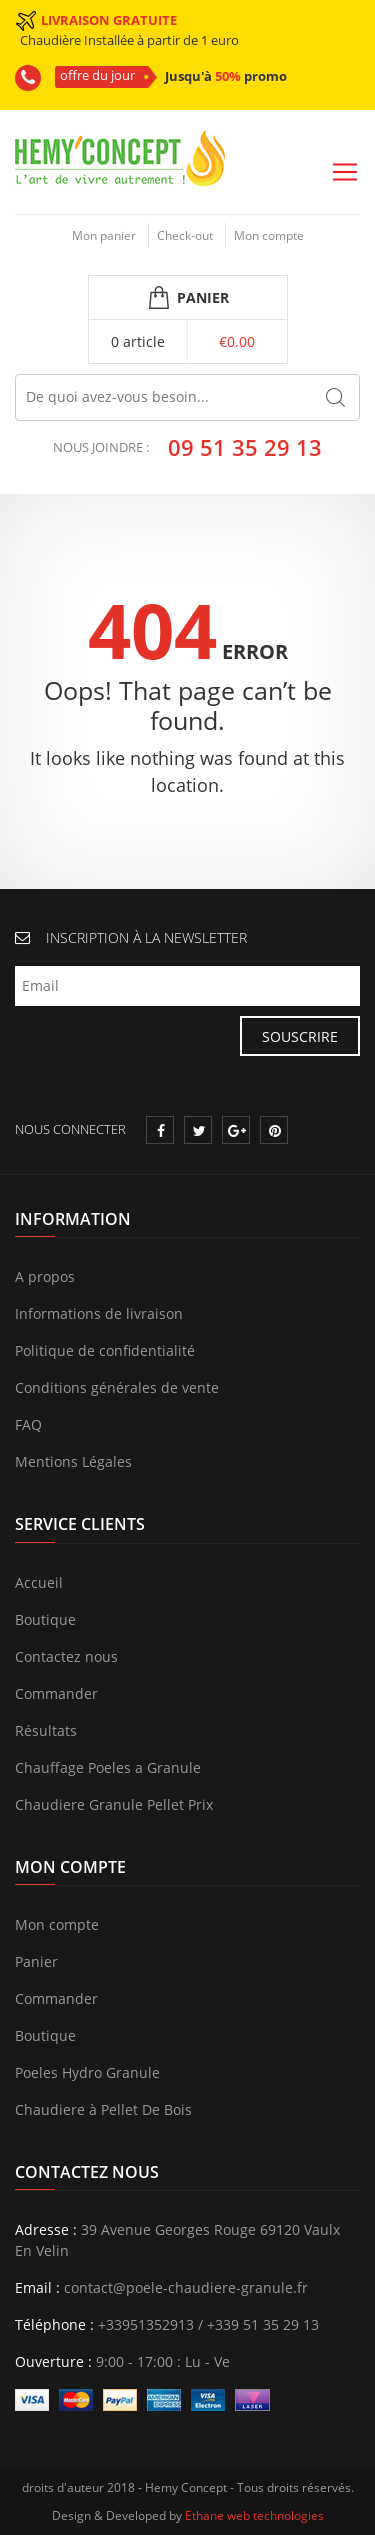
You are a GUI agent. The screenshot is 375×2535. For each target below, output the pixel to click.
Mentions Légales (73, 1461)
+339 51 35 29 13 (263, 2324)
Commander (56, 1693)
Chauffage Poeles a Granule (108, 1767)
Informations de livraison (99, 1313)
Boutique (45, 1619)
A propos (45, 1276)
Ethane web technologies (254, 2515)
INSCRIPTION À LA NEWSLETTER (146, 937)
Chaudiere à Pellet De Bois (103, 2109)
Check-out (185, 235)
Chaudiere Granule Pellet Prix (114, 1804)
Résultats (46, 1730)
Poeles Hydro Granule (87, 2072)
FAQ (28, 1424)
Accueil (39, 1582)
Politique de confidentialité (105, 1350)
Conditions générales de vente (117, 1387)
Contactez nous (66, 1656)
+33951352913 (146, 2324)
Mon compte (269, 235)
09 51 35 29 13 (245, 447)
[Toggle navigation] (345, 172)
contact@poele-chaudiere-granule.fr (186, 2287)
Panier (36, 1961)
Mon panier (104, 235)
